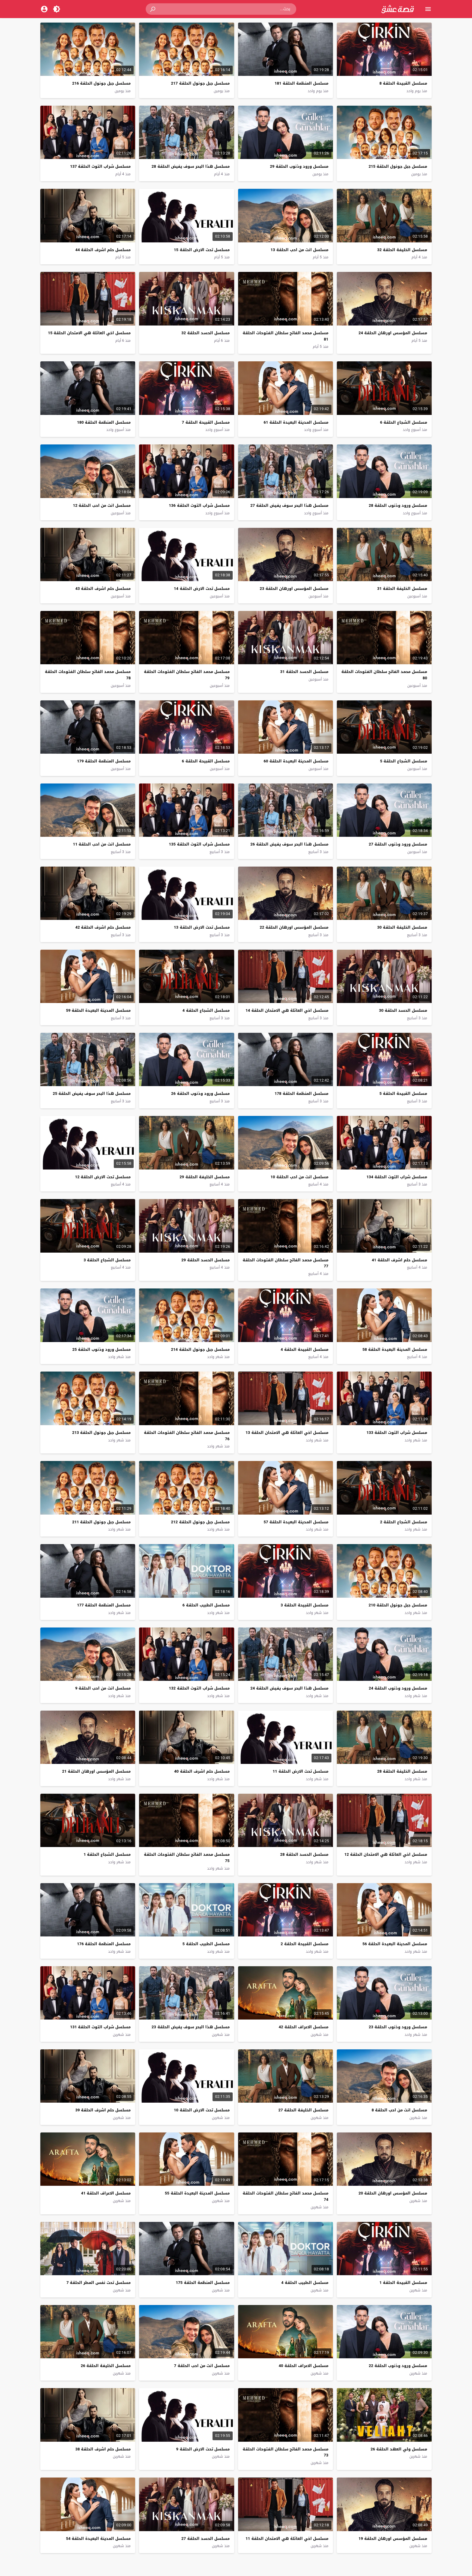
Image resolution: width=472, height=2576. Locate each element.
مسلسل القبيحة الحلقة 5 (403, 1093)
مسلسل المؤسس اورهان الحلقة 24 (393, 333)
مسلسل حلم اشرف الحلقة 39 (103, 2110)
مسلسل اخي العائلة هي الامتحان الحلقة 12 (385, 1854)
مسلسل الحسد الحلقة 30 (403, 1010)
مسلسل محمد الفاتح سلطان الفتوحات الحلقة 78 (88, 675)
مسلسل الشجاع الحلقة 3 (107, 1260)
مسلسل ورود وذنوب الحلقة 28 (398, 505)
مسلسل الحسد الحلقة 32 (206, 333)
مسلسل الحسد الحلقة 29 (206, 1260)
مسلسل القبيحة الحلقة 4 (304, 1349)
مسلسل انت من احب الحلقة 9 (103, 1688)
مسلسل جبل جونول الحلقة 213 (101, 1432)
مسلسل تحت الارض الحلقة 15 (202, 250)
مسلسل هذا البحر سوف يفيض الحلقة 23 (191, 2027)
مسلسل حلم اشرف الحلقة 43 (103, 588)
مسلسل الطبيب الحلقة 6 (205, 1605)
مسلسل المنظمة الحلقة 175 (202, 2282)
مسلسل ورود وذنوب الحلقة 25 (101, 1349)
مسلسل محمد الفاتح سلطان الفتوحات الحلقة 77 (285, 1263)
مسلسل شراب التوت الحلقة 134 (397, 1177)
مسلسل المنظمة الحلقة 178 (301, 1093)
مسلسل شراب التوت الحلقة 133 (397, 1432)
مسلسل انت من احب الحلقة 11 (102, 844)
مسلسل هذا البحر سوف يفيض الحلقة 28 (191, 166)
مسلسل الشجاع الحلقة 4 (205, 1010)
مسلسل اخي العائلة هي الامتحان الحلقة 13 (287, 1432)
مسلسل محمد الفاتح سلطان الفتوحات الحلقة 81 (285, 336)
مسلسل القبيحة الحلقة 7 (205, 422)
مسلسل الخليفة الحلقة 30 (402, 927)
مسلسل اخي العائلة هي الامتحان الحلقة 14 (287, 1010)
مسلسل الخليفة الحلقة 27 (303, 2110)
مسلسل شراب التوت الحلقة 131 (100, 2027)
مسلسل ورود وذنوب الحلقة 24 (398, 1688)
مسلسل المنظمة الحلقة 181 (301, 83)
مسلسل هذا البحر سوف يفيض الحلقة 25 (92, 1093)
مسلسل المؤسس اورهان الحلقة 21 (96, 1771)
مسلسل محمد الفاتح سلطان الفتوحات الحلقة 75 (187, 1857)
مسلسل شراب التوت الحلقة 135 (199, 844)
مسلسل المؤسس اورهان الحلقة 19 (393, 2538)
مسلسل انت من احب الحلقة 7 (201, 2365)
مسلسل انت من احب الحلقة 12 (102, 505)
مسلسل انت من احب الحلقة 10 (299, 1177)
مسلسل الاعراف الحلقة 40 (303, 2365)
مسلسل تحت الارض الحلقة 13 (202, 927)
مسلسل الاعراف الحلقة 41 (106, 2193)
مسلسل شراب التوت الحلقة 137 (100, 166)
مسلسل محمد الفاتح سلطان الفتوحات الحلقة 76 (187, 1436)
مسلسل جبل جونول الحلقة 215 (398, 166)
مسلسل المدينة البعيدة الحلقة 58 (394, 1349)
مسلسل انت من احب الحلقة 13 (299, 250)
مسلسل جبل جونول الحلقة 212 (200, 1522)
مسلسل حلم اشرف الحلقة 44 (103, 250)
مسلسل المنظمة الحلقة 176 (104, 1944)
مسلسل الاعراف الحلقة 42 (303, 2027)
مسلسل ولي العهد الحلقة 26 (399, 2449)
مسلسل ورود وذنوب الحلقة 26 (200, 1093)
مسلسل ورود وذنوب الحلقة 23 (398, 2027)
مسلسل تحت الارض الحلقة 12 (103, 1177)
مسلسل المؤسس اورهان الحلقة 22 (294, 927)
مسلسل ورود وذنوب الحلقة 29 (299, 166)
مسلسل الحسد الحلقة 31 (304, 671)
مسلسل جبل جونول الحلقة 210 (398, 1605)
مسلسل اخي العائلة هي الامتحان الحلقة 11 (287, 2538)
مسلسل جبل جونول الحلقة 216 (101, 83)
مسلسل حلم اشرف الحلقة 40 (202, 1771)
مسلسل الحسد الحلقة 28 (304, 1854)
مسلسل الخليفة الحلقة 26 (106, 2365)
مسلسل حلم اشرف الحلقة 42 (103, 927)
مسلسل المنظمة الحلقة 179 (104, 761)
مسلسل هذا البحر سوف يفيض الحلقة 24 (289, 1688)
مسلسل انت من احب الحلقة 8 (399, 2110)
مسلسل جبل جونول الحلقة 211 (101, 1522)
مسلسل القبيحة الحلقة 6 (205, 761)
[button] (153, 9)
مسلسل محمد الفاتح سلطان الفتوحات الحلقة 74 (285, 2196)
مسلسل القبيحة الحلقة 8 (403, 83)
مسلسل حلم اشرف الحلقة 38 (103, 2449)
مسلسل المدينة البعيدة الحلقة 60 (296, 761)
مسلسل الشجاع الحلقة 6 (403, 422)
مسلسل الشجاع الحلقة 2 (403, 1522)
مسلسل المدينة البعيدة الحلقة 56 (394, 1944)
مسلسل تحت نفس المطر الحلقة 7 (99, 2282)
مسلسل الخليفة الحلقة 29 (205, 1177)
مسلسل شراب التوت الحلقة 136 (199, 505)
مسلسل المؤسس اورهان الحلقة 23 (294, 588)
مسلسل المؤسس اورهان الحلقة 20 (393, 2193)
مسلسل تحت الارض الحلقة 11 (300, 1771)
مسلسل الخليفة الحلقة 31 (402, 588)
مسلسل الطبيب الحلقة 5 (205, 1944)
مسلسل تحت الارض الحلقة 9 (202, 2449)
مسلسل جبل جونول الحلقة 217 (200, 83)
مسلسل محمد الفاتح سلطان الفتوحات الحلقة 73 (285, 2452)
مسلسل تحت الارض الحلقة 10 (202, 2110)
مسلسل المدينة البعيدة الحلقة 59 (98, 1010)
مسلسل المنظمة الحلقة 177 (104, 1605)
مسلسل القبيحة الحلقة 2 (304, 1944)
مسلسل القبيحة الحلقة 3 (304, 1605)
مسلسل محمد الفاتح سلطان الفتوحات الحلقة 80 (384, 675)
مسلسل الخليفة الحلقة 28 (402, 1771)
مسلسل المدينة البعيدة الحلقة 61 (296, 422)
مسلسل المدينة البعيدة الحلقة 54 (98, 2538)
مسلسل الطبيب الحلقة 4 (304, 2282)
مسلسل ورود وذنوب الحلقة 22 (398, 2365)
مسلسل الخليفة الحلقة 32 (402, 250)
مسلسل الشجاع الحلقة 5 (403, 761)
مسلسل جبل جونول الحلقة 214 (200, 1349)
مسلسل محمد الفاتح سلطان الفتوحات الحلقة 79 (187, 675)
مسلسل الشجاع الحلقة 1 (107, 1854)
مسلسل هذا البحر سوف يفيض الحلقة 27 (289, 505)
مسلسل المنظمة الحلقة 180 (104, 422)
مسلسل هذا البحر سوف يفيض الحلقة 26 (289, 844)
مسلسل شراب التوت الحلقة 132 (199, 1688)
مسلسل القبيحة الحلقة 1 (403, 2282)
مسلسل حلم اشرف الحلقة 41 (399, 1260)
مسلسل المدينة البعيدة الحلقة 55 (197, 2193)
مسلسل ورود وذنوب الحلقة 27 (398, 844)
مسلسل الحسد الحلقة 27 (206, 2538)
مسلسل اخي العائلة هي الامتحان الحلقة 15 (89, 333)
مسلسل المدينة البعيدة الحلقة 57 (296, 1522)
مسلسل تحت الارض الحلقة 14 (202, 588)
